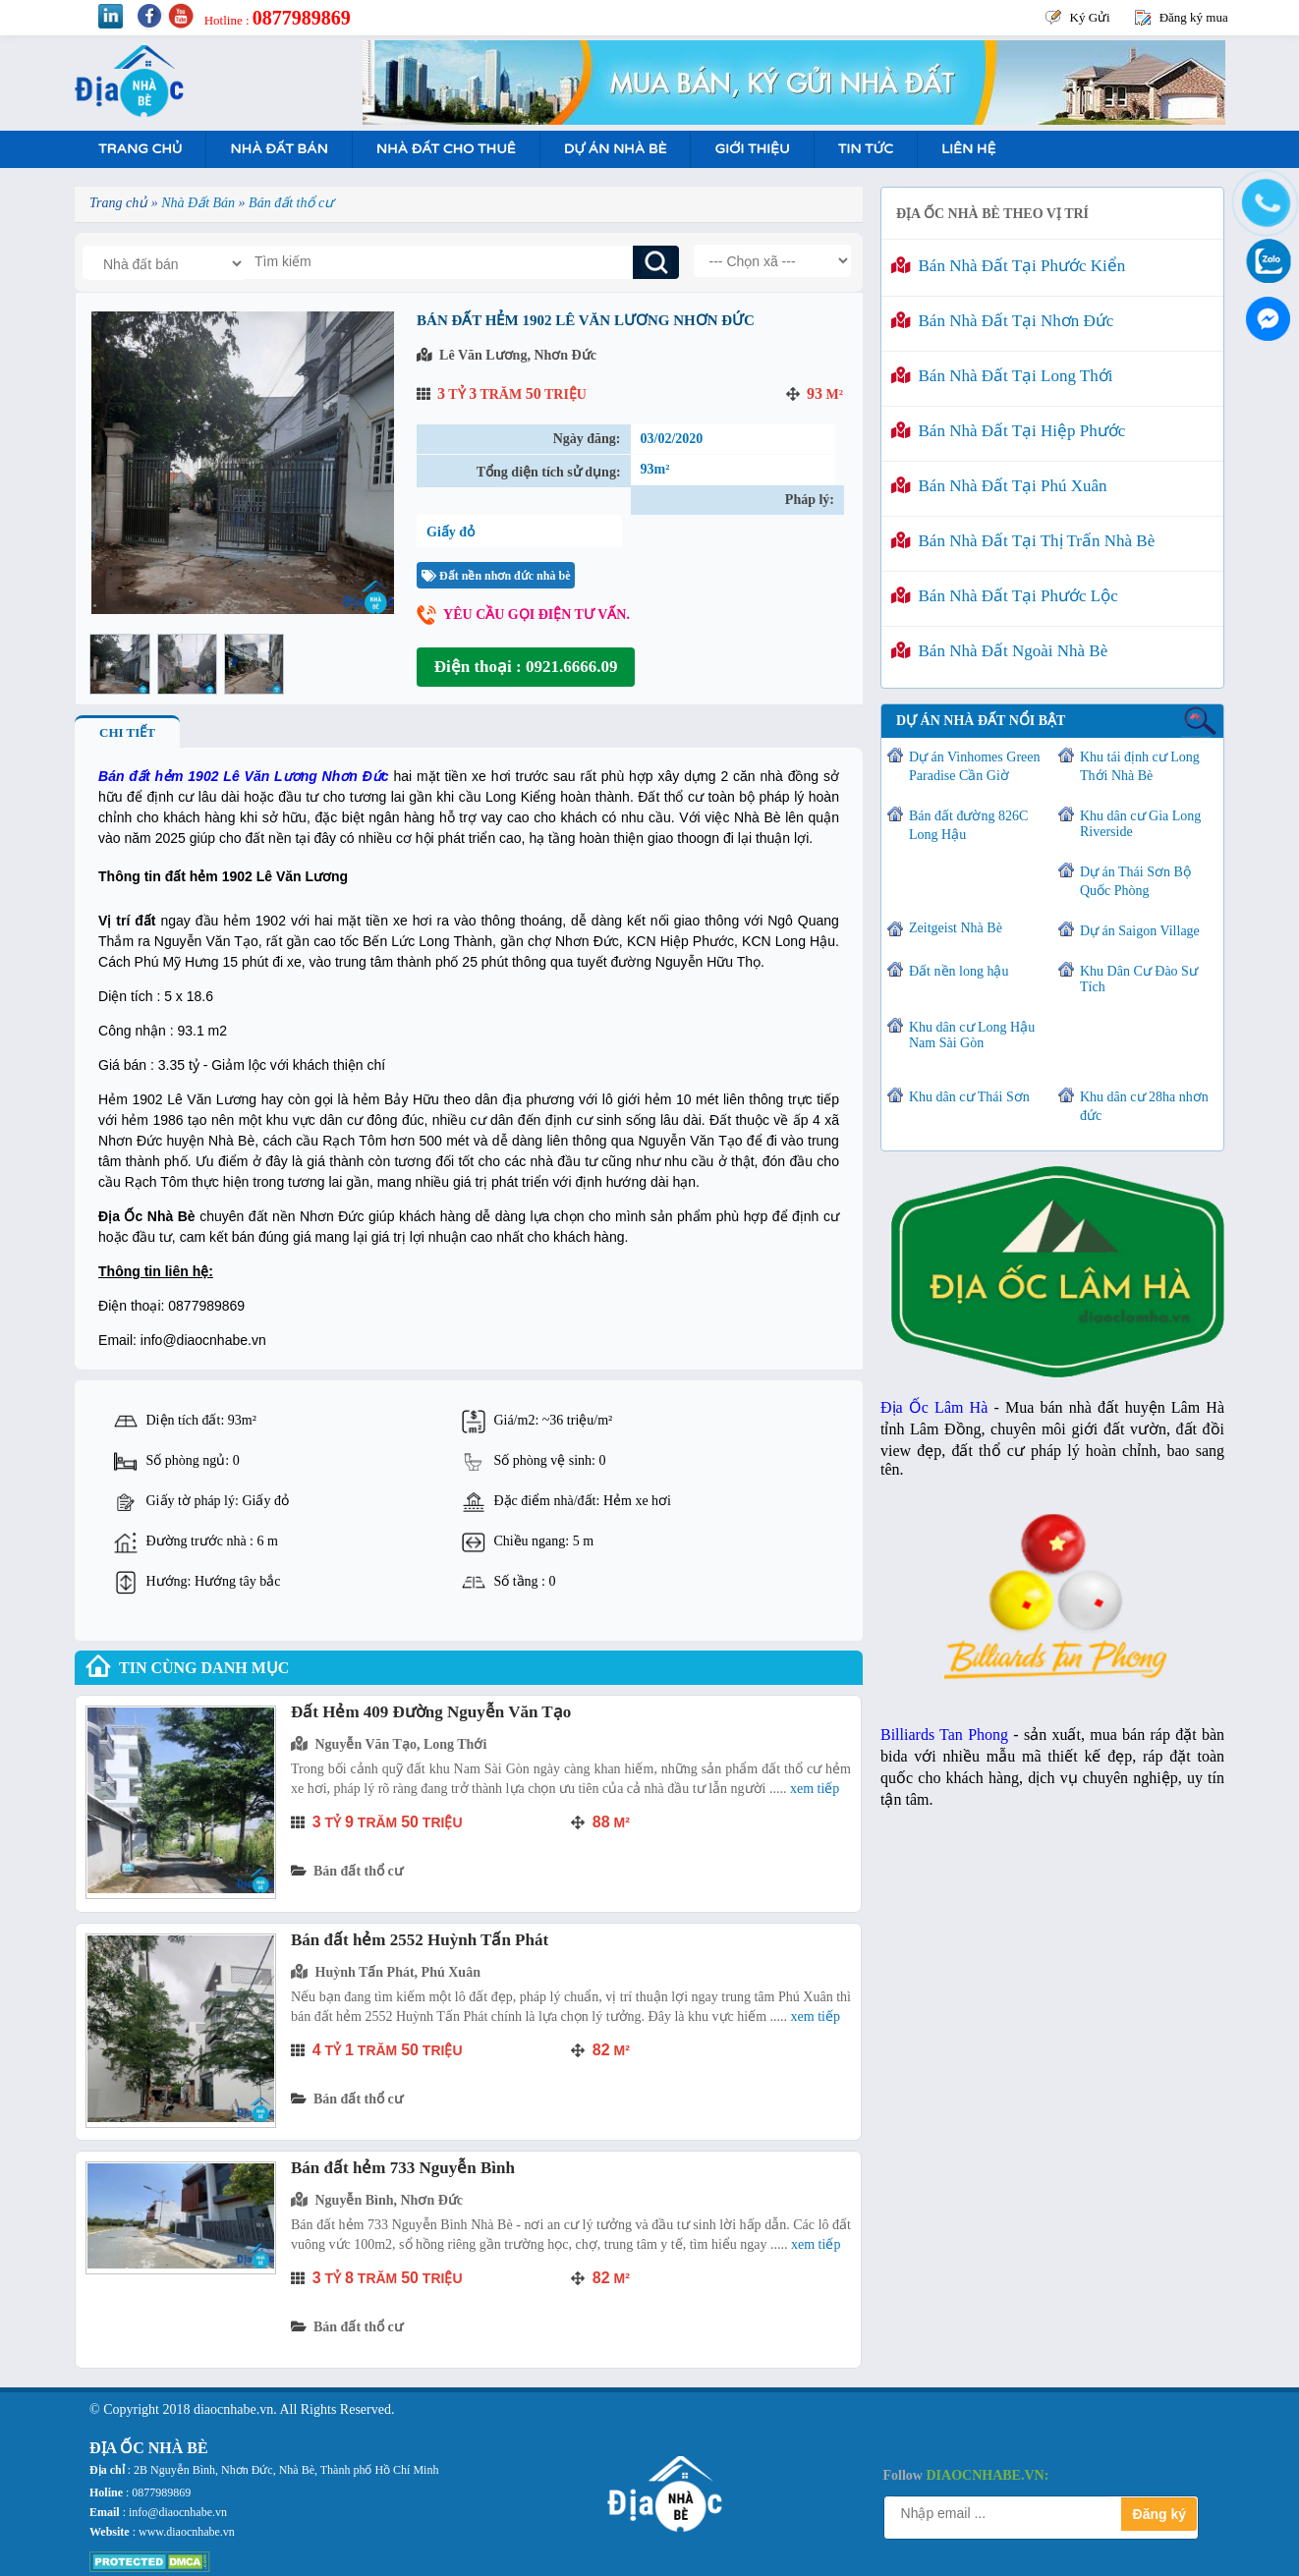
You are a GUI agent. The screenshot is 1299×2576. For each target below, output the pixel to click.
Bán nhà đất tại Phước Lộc (1004, 596)
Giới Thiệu (751, 148)
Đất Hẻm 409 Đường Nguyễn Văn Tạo (431, 1712)
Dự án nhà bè (615, 148)
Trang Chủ (140, 148)
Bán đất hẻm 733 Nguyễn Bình (403, 2167)
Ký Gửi (1090, 17)
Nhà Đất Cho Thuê (446, 148)
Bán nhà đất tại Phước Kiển (1008, 265)
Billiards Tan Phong (944, 1734)
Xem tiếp (814, 1788)
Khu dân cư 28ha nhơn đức (1144, 1106)
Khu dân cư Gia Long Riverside (1140, 824)
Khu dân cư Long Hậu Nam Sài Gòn (972, 1035)
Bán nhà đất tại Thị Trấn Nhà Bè (1023, 541)
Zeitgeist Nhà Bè (955, 928)
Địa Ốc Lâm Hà (934, 1407)
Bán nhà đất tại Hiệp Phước (1008, 430)
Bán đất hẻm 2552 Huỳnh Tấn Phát (419, 1940)
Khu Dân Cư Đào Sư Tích (1139, 979)
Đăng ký (1159, 2514)
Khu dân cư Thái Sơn (969, 1097)
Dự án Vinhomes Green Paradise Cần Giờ (974, 766)
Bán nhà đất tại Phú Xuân (999, 485)
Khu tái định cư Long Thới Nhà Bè (1140, 766)
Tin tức (865, 148)
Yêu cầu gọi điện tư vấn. (536, 614)
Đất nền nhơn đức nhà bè (496, 576)
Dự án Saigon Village (1140, 931)
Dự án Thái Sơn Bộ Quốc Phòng (1135, 881)
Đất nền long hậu (958, 971)
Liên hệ (968, 148)
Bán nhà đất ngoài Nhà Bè (999, 651)
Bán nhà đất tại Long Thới (1001, 375)
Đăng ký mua (1193, 17)
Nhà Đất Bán (278, 148)
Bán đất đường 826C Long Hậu (968, 825)
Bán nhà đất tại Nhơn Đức (1002, 320)
